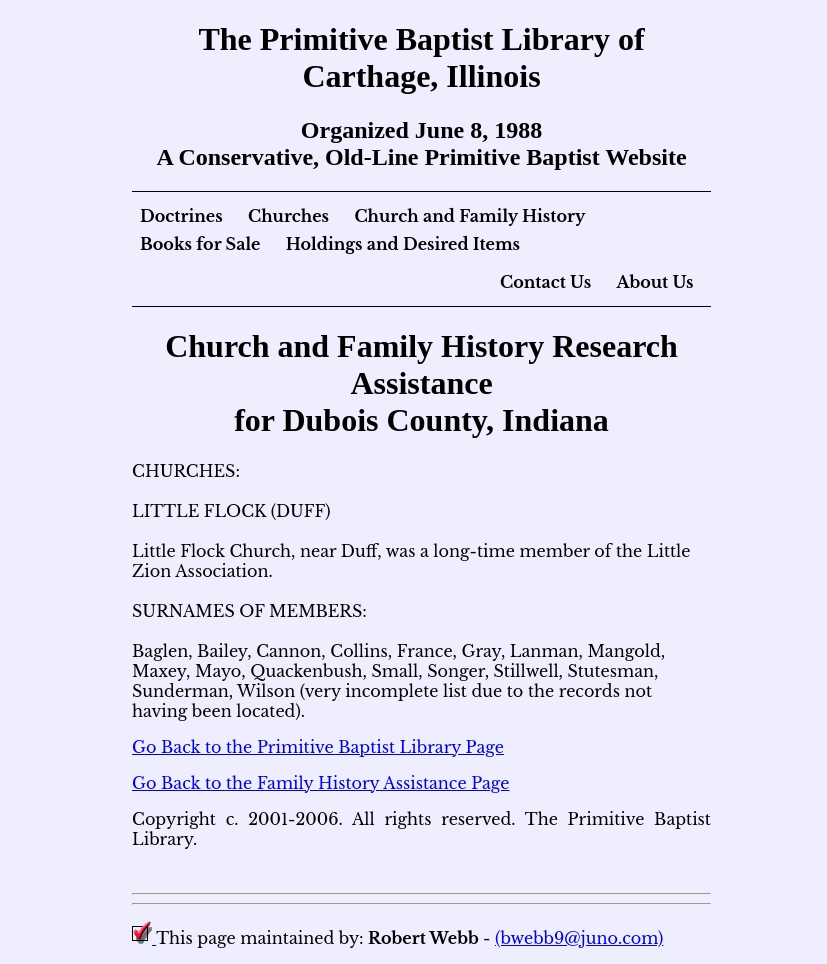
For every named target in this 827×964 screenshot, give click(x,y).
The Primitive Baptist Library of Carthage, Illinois (421, 57)
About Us (654, 282)
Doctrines (181, 216)
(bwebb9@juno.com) (579, 938)
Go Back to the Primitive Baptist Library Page (318, 747)
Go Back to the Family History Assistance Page (320, 783)
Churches (288, 216)
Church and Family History (469, 216)
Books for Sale (200, 244)
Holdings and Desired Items (403, 244)
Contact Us (545, 282)
